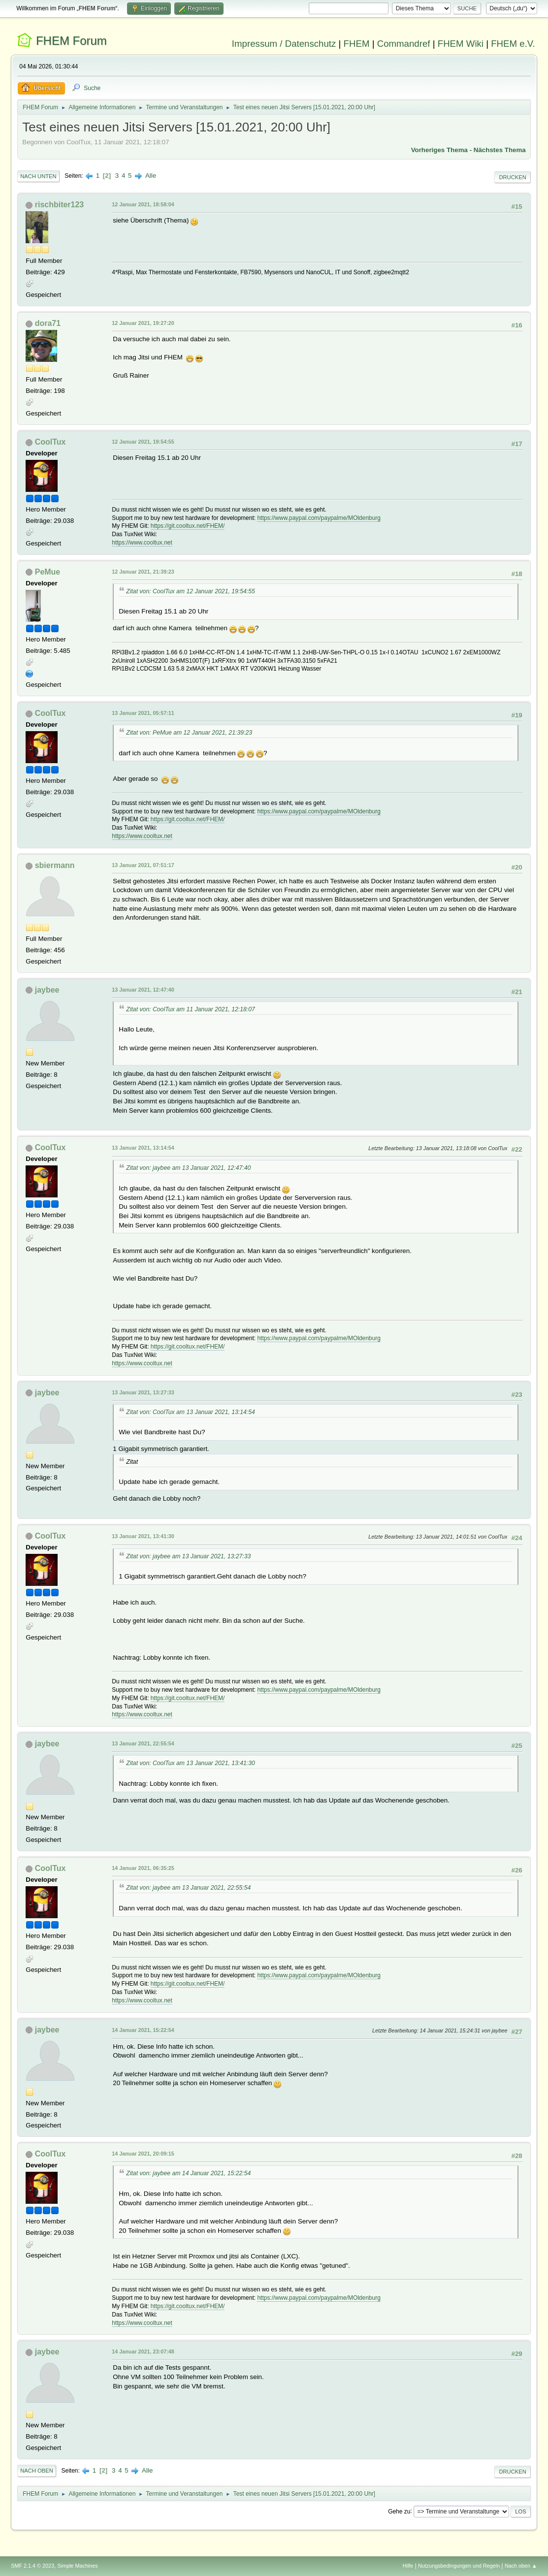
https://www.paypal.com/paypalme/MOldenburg (318, 518)
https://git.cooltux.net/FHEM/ (188, 525)
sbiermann (55, 865)
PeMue (48, 572)
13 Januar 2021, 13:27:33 (143, 1392)
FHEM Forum (71, 40)
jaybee (47, 990)
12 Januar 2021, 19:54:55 (143, 442)
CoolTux (50, 442)
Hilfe (408, 2566)
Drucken (512, 177)
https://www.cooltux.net (142, 542)
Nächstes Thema (500, 150)
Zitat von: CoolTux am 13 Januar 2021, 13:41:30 (190, 1763)
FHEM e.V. (513, 43)
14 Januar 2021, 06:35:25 (143, 1868)
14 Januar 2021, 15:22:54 (143, 2030)
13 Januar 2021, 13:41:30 (143, 1536)
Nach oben (36, 2471)
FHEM (357, 43)
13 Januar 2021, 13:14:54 (143, 1148)
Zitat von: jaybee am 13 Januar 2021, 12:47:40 (188, 1167)
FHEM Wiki (461, 43)
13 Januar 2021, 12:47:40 (143, 990)
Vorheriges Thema (439, 150)
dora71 (48, 323)
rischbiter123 (59, 204)
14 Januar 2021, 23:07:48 (143, 2351)
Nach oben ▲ (521, 2566)
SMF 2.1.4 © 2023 (32, 2566)
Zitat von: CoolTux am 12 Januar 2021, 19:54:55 (190, 591)
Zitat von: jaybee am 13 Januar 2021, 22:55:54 (188, 1887)
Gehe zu (399, 2511)
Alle (150, 175)
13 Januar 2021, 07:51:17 (143, 865)
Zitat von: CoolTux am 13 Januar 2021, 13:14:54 (190, 1412)
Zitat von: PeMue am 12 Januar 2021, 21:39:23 (189, 732)
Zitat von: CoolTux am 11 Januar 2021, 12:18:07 (190, 1009)
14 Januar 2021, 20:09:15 (143, 2154)
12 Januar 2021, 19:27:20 (143, 323)
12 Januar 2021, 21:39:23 (143, 572)
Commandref (403, 43)
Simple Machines (78, 2566)
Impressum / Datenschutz (284, 43)
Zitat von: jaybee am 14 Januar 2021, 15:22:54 (188, 2173)
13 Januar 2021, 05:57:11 (143, 713)
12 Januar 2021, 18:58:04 (143, 204)
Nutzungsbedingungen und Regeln (459, 2566)
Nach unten (38, 176)
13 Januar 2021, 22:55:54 (143, 1743)
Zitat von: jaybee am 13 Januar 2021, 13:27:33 (188, 1556)
